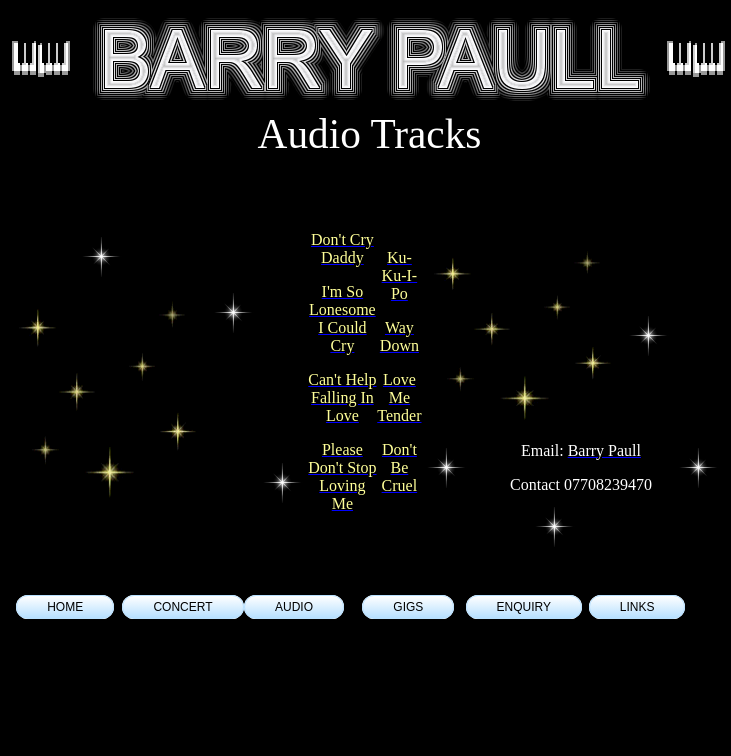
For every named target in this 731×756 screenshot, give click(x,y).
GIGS (408, 607)
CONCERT (182, 607)
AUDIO (294, 607)
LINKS (637, 607)
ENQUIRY (524, 607)
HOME (65, 607)
